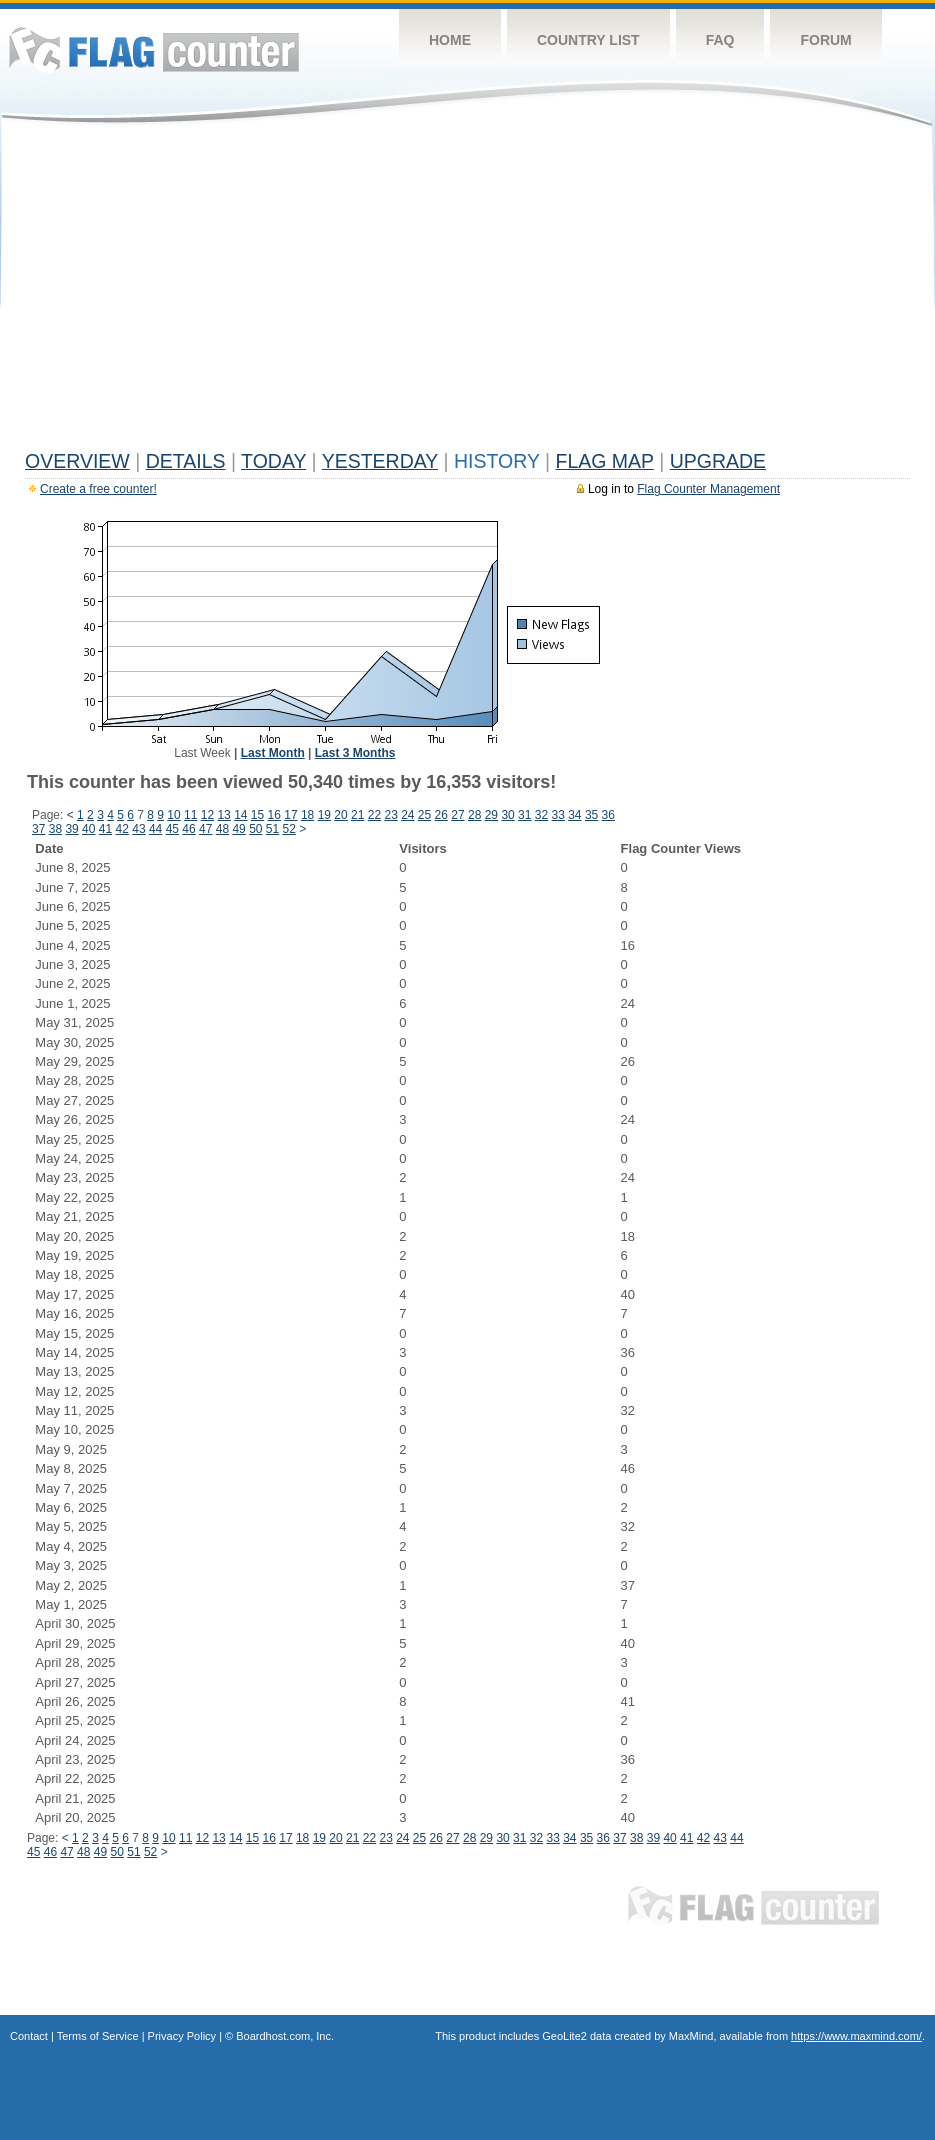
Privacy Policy (182, 2036)
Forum (825, 40)
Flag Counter (154, 49)
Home (450, 40)
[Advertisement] (467, 292)
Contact (29, 2036)
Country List (588, 40)
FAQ (720, 40)
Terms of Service (98, 2036)
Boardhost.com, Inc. (285, 2036)
